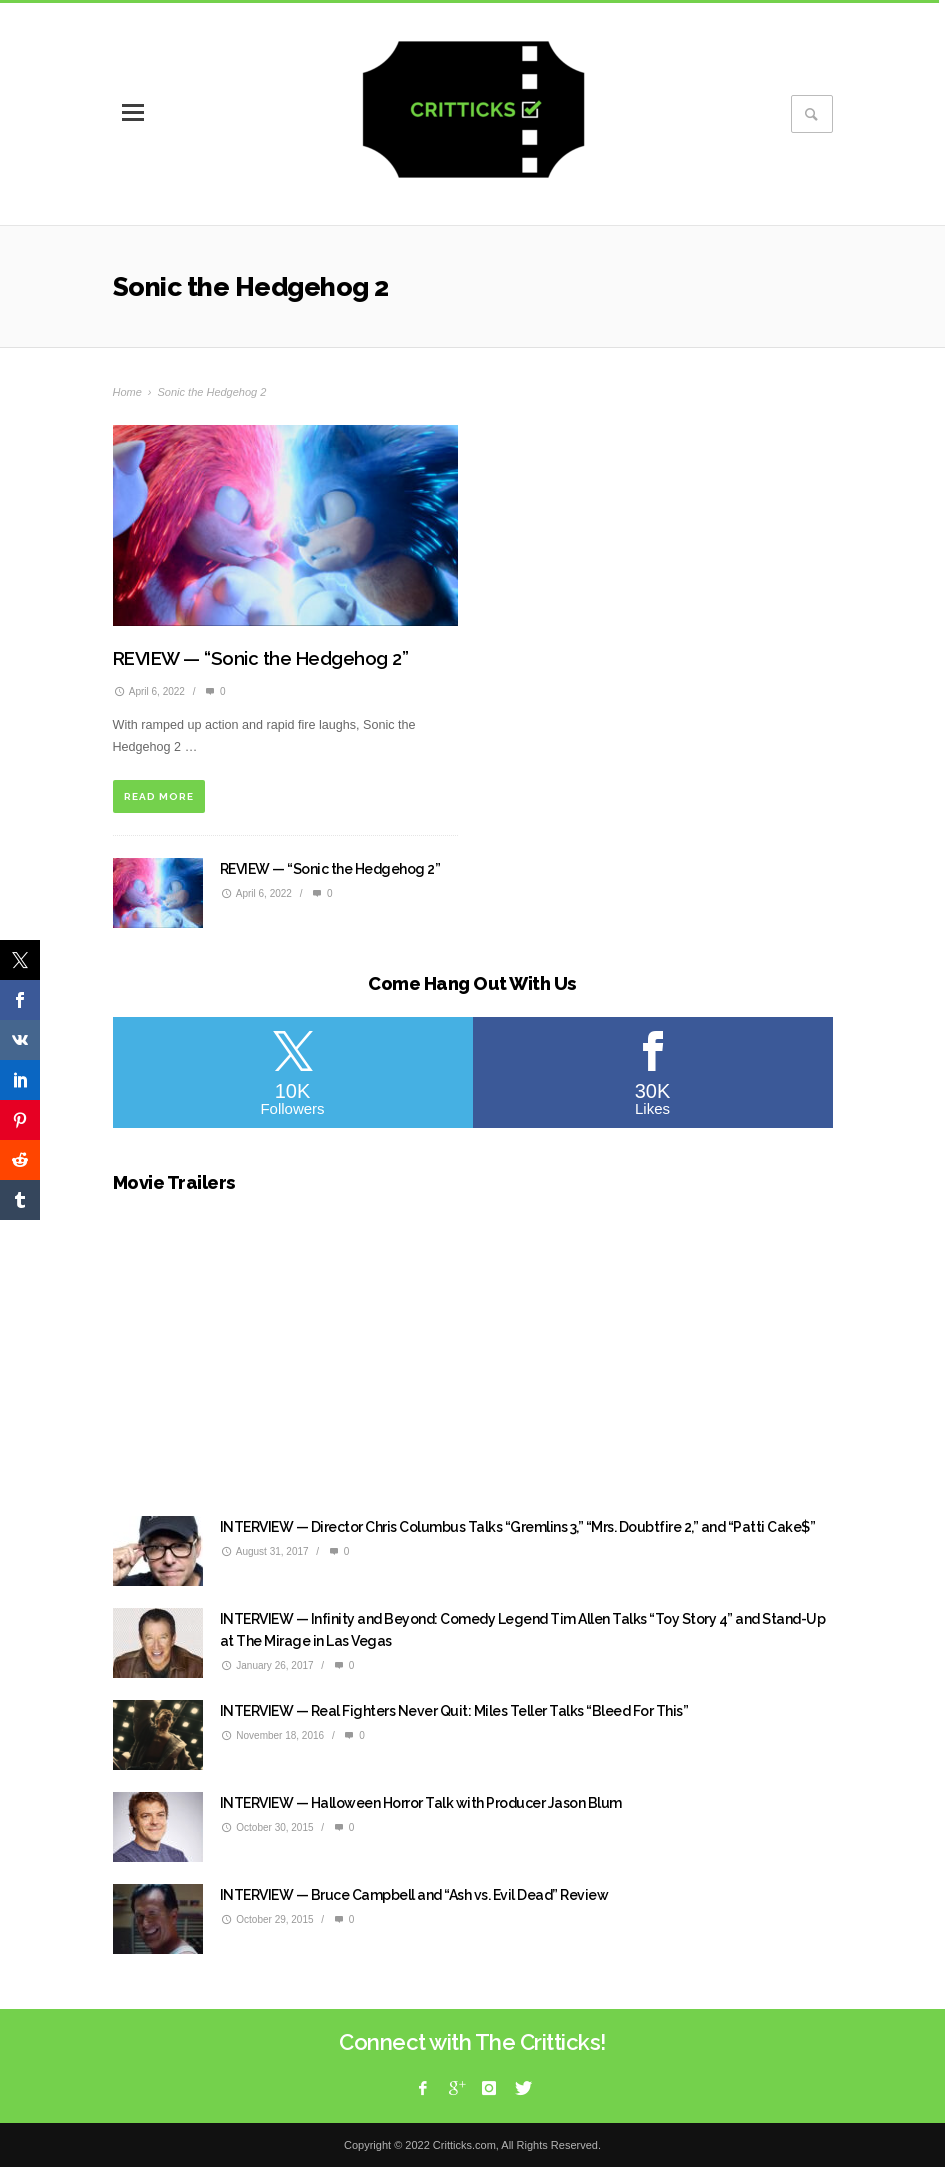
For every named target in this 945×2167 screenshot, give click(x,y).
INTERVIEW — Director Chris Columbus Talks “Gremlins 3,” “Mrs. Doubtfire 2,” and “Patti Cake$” (518, 1527)
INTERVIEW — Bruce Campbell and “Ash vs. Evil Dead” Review (414, 1895)
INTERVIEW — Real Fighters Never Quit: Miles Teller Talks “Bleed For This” (454, 1711)
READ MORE (159, 796)
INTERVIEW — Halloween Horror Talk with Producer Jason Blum (421, 1803)
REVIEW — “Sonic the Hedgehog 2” (261, 658)
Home (127, 392)
